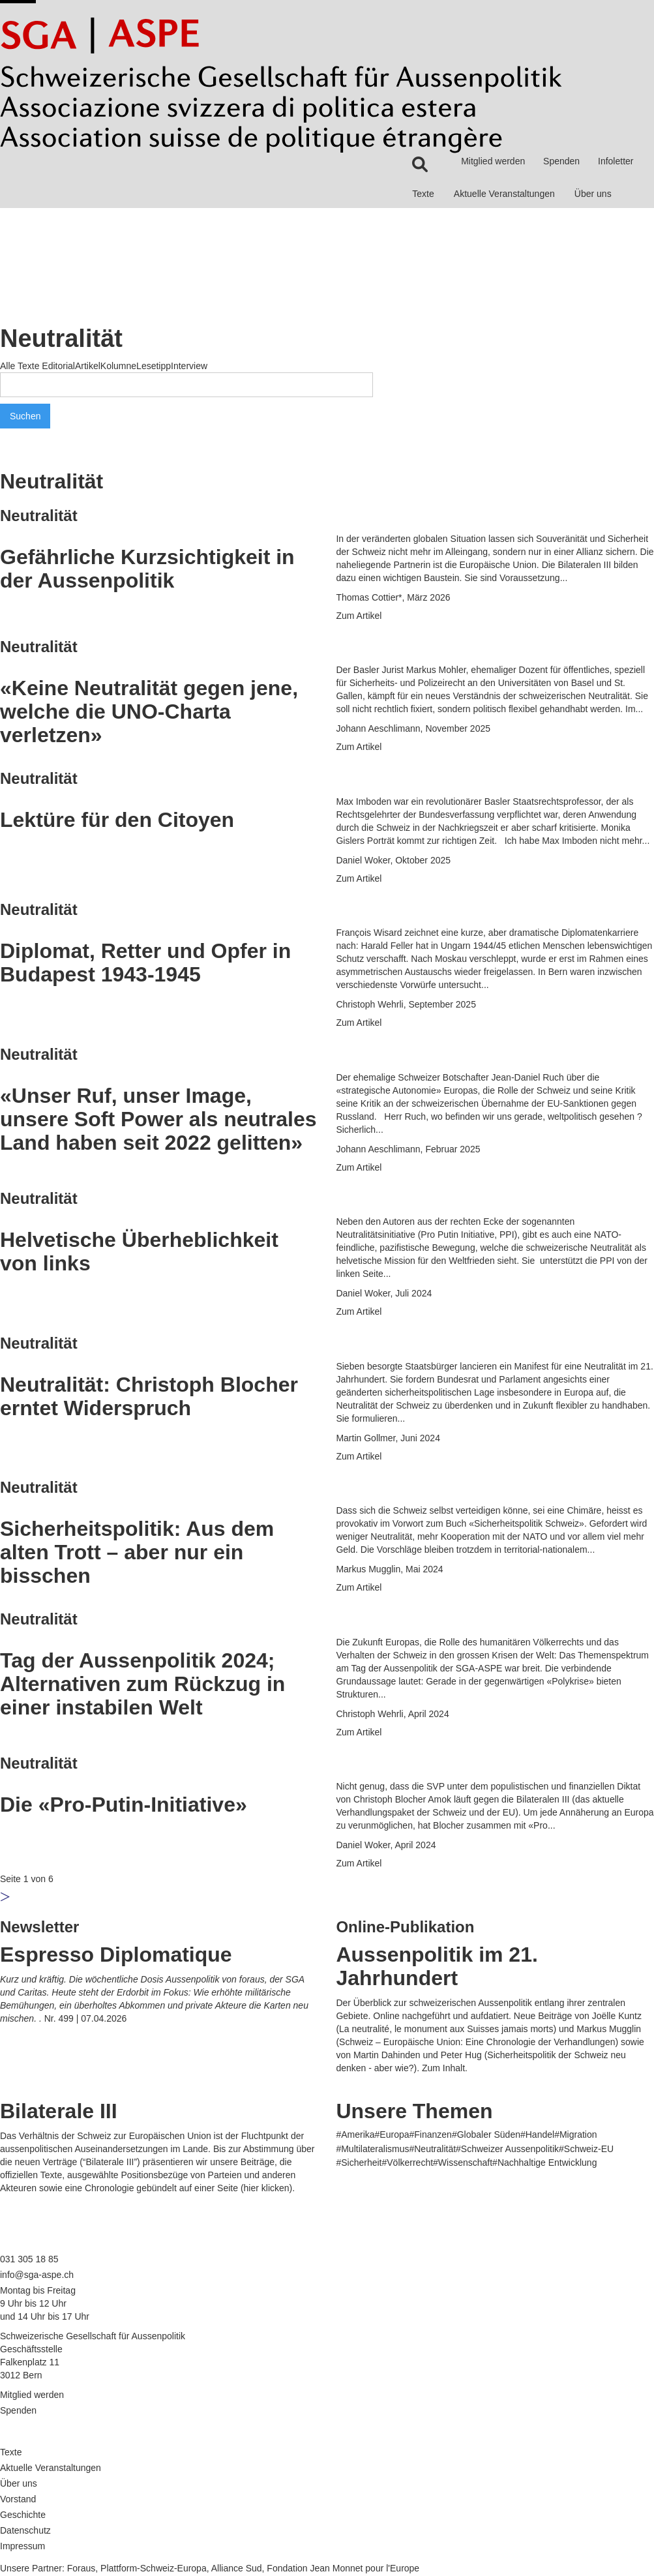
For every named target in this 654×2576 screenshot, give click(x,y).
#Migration (575, 2134)
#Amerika (355, 2134)
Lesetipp (153, 366)
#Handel (537, 2134)
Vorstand (18, 2499)
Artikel (87, 366)
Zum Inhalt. (445, 2068)
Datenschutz (25, 2530)
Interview (189, 366)
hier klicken (267, 2188)
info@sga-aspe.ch (37, 2274)
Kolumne (118, 366)
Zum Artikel (358, 615)
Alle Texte (19, 366)
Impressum (22, 2546)
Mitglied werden (493, 161)
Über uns (593, 193)
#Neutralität (432, 2149)
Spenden (561, 161)
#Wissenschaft (462, 2162)
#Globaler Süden (486, 2134)
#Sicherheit (358, 2162)
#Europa (392, 2134)
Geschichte (23, 2514)
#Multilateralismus (372, 2149)
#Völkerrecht (407, 2162)
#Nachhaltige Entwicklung (544, 2162)
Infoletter (615, 161)
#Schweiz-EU (586, 2149)
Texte (423, 193)
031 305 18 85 (29, 2259)
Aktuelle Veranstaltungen (504, 193)
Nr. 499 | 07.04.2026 (85, 2018)
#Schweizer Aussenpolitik (507, 2149)
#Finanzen (430, 2134)
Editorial (58, 366)
